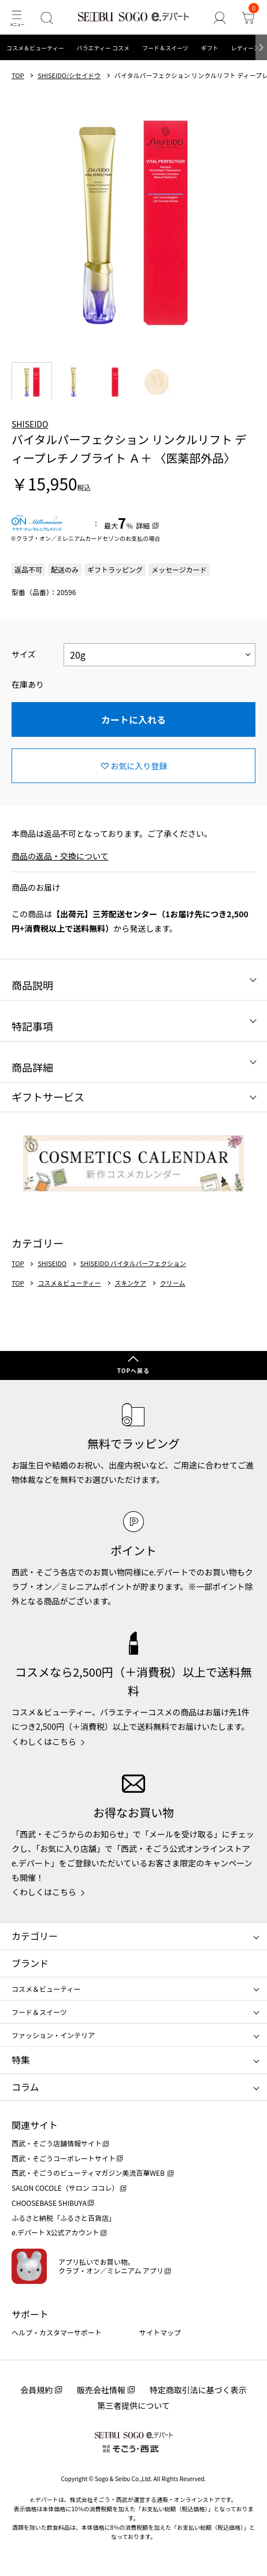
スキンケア (130, 1283)
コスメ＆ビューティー (35, 47)
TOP (18, 75)
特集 (21, 2059)
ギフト (209, 47)
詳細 (143, 525)
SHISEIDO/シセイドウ (69, 75)
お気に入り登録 (138, 766)
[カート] (247, 17)
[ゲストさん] (219, 17)
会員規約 (36, 2390)
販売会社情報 (101, 2390)
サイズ (24, 654)
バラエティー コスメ (102, 47)
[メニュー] (16, 17)
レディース (245, 47)
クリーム (173, 1283)
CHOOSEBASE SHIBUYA (49, 2203)
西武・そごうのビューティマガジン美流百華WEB (89, 2173)
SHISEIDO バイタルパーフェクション (133, 1263)
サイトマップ (160, 2332)
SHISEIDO (30, 424)
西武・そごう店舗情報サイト (57, 2143)
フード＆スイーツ (165, 47)
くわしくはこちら (44, 1741)
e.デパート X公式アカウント (55, 2232)
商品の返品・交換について (60, 856)
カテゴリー (35, 1936)
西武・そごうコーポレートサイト (64, 2158)
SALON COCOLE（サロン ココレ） (65, 2188)
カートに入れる (133, 719)
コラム (25, 2087)
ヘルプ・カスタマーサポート (57, 2332)
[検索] (46, 17)
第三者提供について (133, 2405)
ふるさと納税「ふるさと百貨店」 (64, 2218)
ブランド (30, 1963)
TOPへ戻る (133, 1370)
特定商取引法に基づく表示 (198, 2390)
